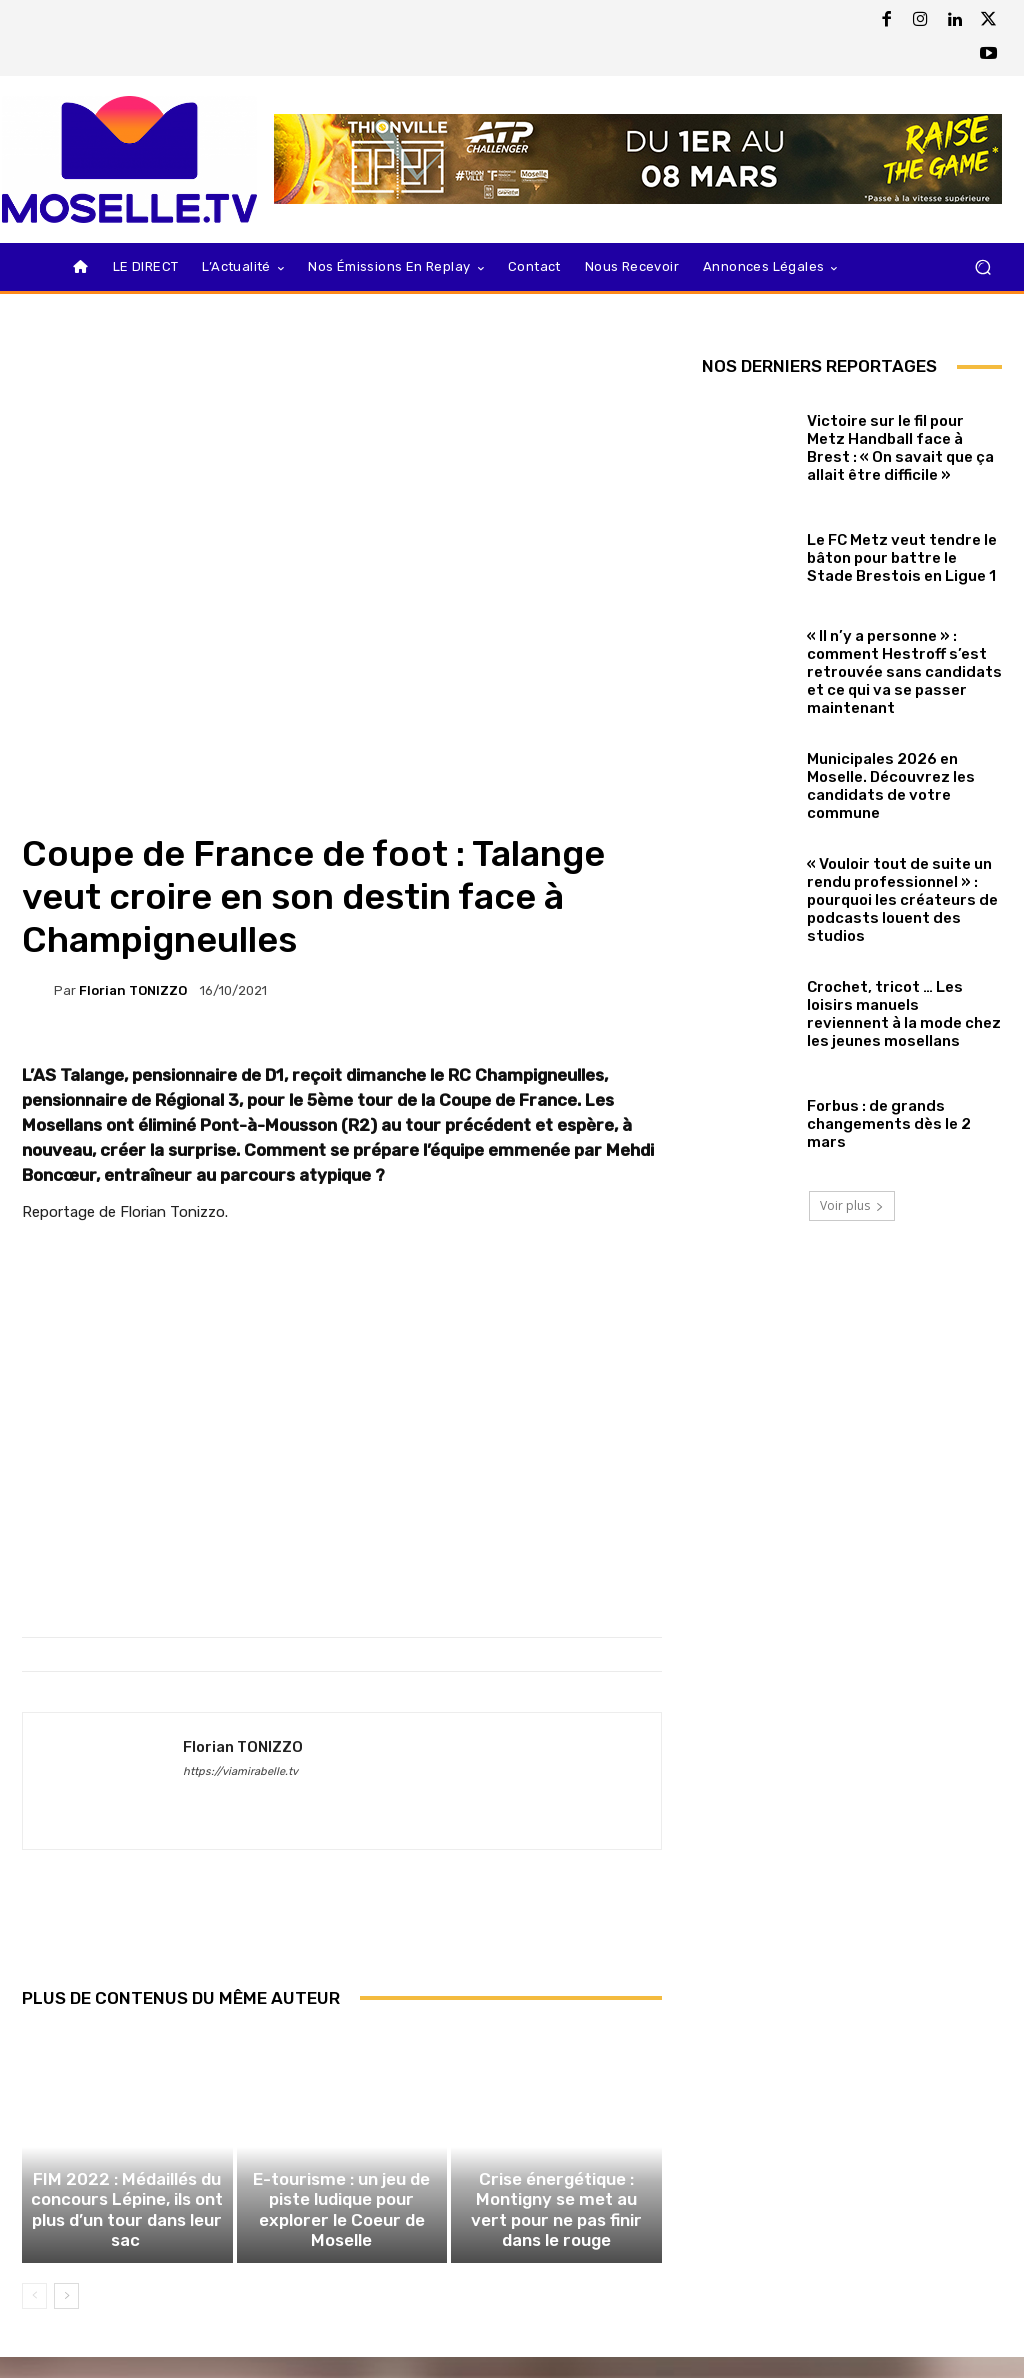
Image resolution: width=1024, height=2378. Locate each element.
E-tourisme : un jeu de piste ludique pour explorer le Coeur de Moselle (342, 2236)
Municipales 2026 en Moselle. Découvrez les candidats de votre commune (891, 786)
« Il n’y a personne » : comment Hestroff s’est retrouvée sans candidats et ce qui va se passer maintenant (904, 672)
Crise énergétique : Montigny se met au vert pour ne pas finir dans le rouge (557, 2236)
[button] (982, 267)
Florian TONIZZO (133, 990)
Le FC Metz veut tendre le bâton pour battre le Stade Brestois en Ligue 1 (902, 558)
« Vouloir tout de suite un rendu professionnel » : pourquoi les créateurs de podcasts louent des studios (902, 900)
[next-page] (66, 2317)
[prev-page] (34, 2317)
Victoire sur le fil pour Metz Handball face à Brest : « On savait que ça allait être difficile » (900, 448)
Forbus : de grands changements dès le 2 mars (889, 1124)
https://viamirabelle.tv (240, 1771)
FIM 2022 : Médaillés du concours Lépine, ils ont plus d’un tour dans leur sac (127, 2236)
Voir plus (852, 1205)
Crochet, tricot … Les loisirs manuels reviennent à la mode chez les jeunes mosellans (904, 1014)
